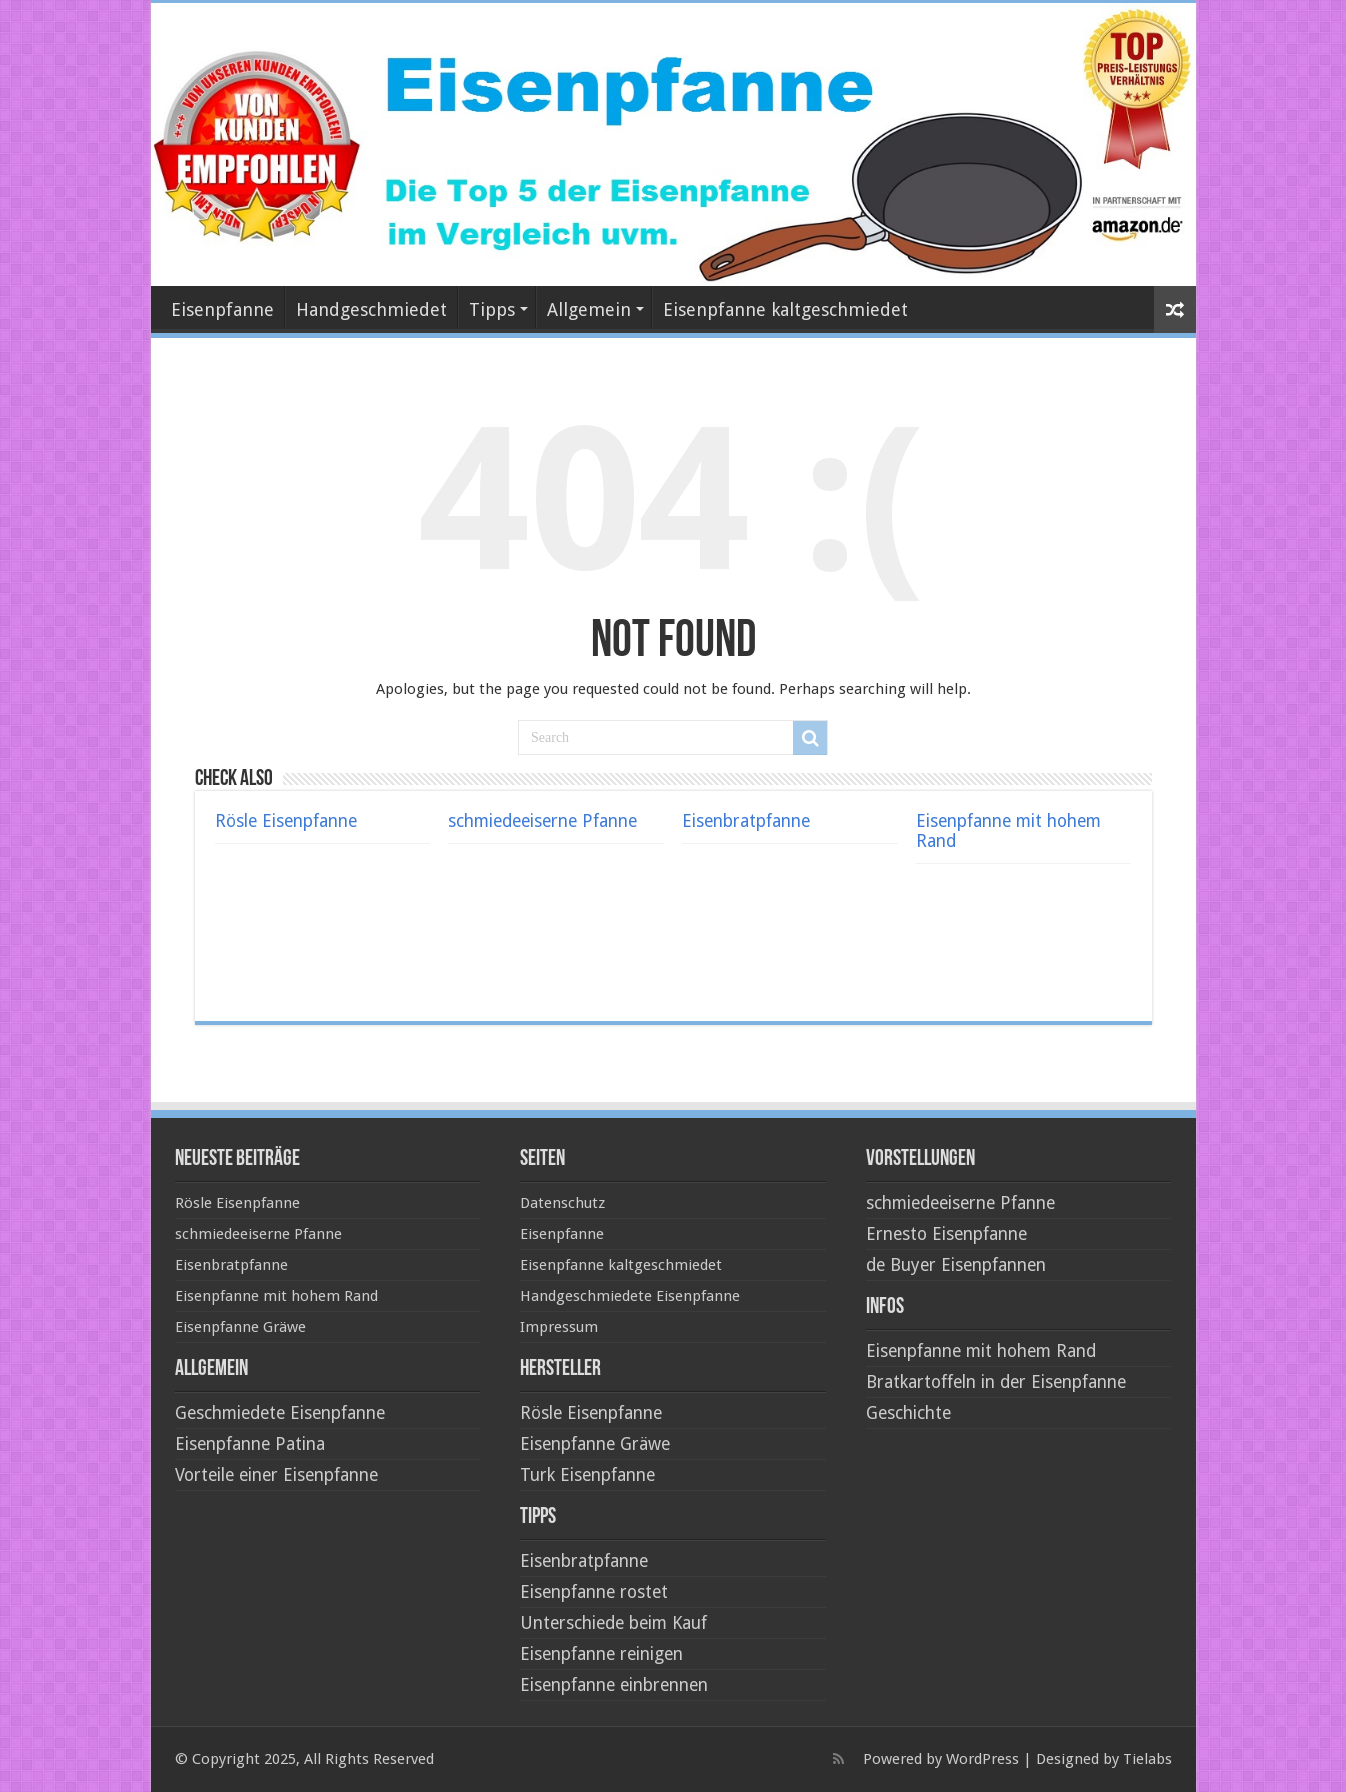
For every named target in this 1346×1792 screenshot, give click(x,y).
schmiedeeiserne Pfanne (542, 821)
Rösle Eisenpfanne (286, 821)
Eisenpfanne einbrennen (614, 1685)
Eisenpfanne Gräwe (240, 1327)
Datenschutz (562, 1203)
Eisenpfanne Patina (250, 1444)
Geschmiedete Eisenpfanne (280, 1413)
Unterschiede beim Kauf (613, 1623)
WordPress (982, 1759)
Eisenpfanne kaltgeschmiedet (785, 309)
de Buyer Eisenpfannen (956, 1265)
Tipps (492, 309)
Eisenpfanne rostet (594, 1592)
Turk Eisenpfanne (587, 1475)
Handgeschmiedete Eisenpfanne (630, 1296)
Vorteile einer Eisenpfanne (276, 1475)
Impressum (559, 1327)
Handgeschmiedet (371, 309)
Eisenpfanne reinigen (601, 1654)
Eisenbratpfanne (746, 821)
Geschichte (908, 1413)
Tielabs (1147, 1759)
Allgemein (589, 309)
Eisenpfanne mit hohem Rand (276, 1296)
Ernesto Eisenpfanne (946, 1234)
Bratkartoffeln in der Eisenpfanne (996, 1382)
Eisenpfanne (222, 309)
